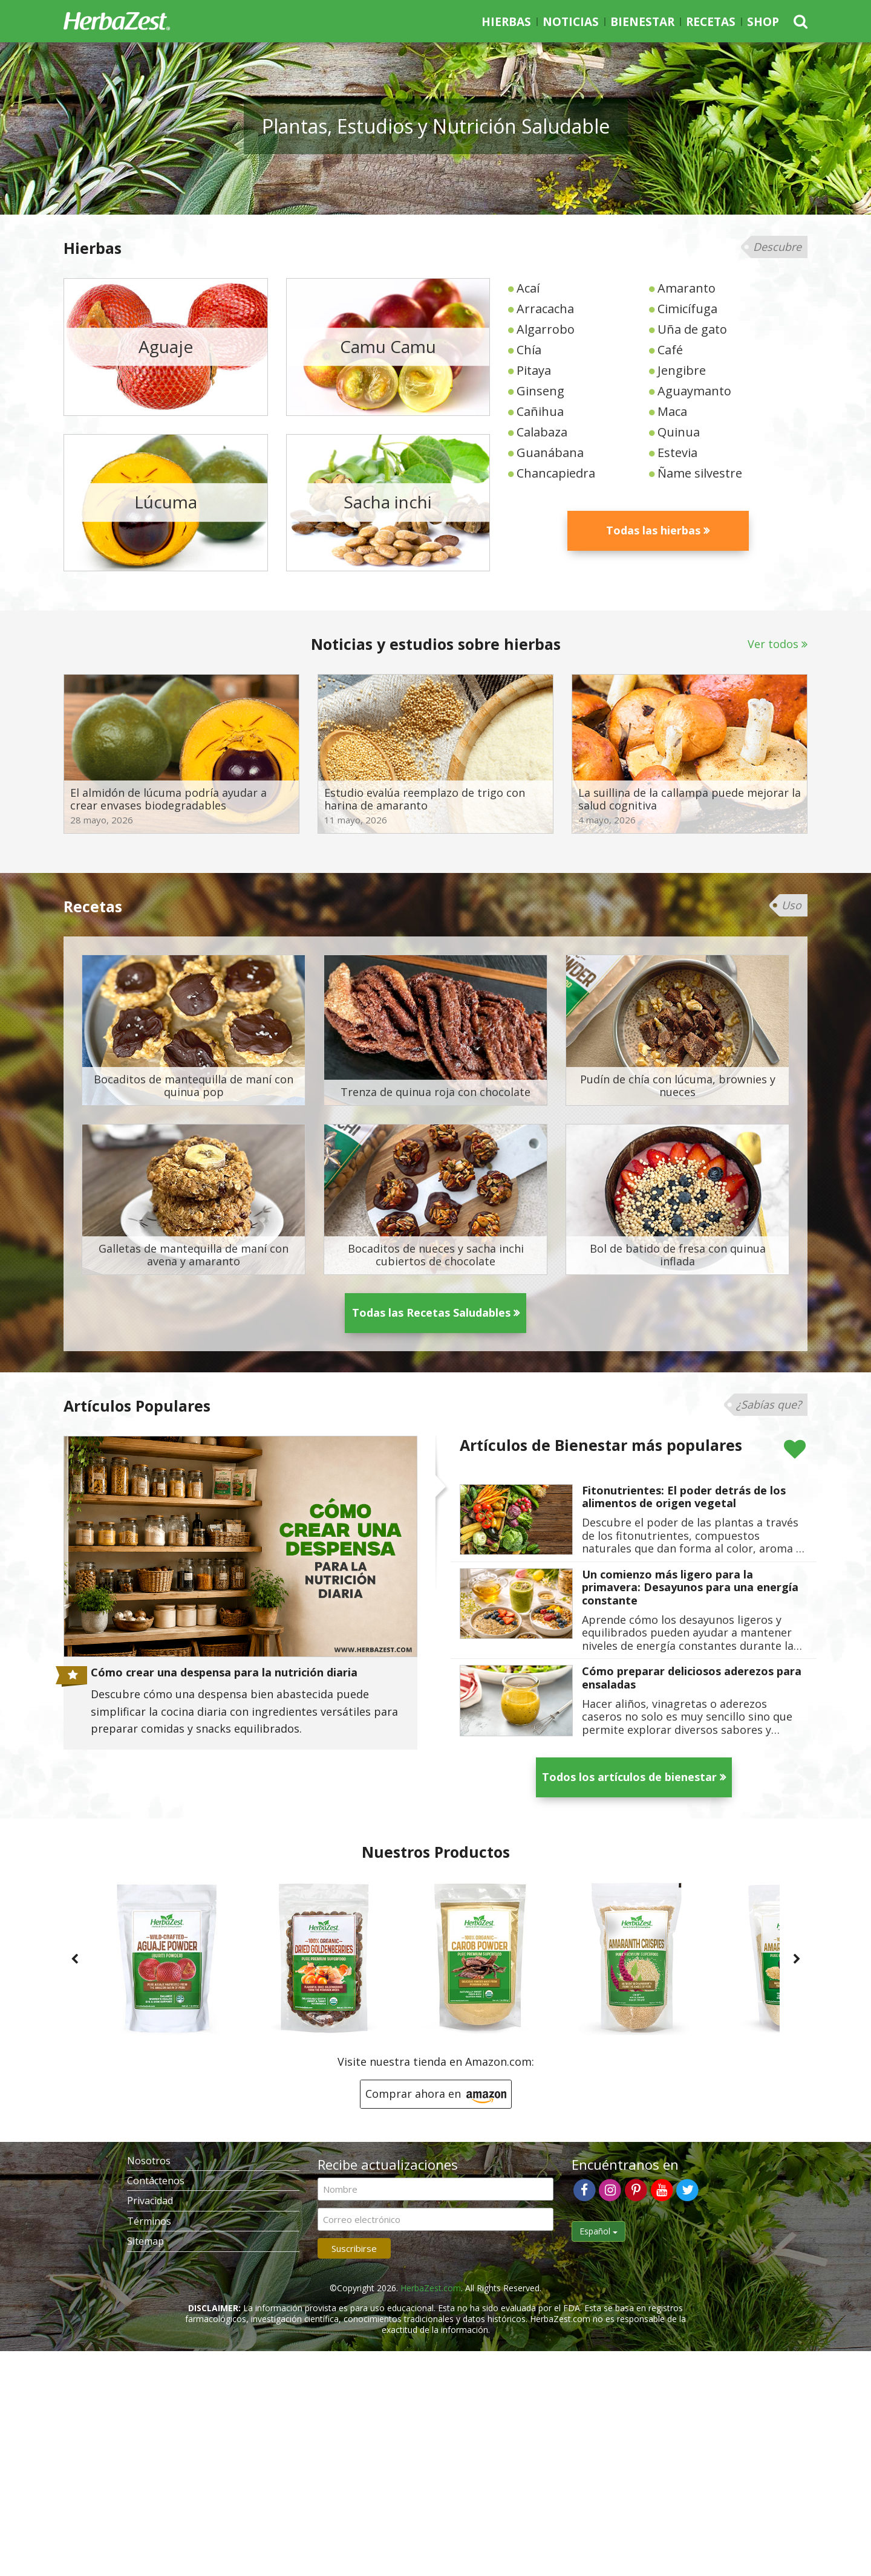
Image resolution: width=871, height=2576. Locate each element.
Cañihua (540, 411)
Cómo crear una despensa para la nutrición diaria (224, 1672)
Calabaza (542, 432)
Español (598, 2231)
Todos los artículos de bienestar (629, 1777)
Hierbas (506, 22)
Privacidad (150, 2200)
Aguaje (166, 346)
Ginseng (540, 391)
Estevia (677, 452)
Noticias (571, 22)
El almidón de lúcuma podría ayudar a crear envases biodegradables (168, 800)
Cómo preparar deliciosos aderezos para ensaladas (691, 1678)
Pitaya (534, 370)
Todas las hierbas (653, 530)
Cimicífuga (687, 308)
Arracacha (545, 308)
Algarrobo (546, 329)
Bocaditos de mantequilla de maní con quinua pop (193, 1086)
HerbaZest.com (430, 2288)
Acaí (528, 288)
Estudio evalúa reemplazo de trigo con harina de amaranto (424, 800)
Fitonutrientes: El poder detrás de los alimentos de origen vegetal (684, 1497)
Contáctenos (155, 2180)
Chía (529, 350)
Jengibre (681, 370)
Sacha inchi (388, 502)
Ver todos (773, 644)
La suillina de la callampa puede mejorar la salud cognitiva (689, 800)
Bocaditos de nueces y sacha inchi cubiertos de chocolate (436, 1255)
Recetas (711, 22)
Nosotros (149, 2160)
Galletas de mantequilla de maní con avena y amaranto (194, 1255)
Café (670, 350)
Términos (149, 2221)
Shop (763, 22)
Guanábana (550, 452)
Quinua (678, 432)
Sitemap (145, 2241)
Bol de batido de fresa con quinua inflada (678, 1255)
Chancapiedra (556, 473)
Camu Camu (388, 346)
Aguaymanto (694, 391)
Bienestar (642, 22)
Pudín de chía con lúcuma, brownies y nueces (677, 1086)
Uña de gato (692, 329)
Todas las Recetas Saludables (431, 1312)
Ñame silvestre (699, 473)
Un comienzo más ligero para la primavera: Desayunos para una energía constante (690, 1588)
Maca (672, 411)
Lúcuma (165, 502)
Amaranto (686, 288)
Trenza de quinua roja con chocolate (435, 1092)
